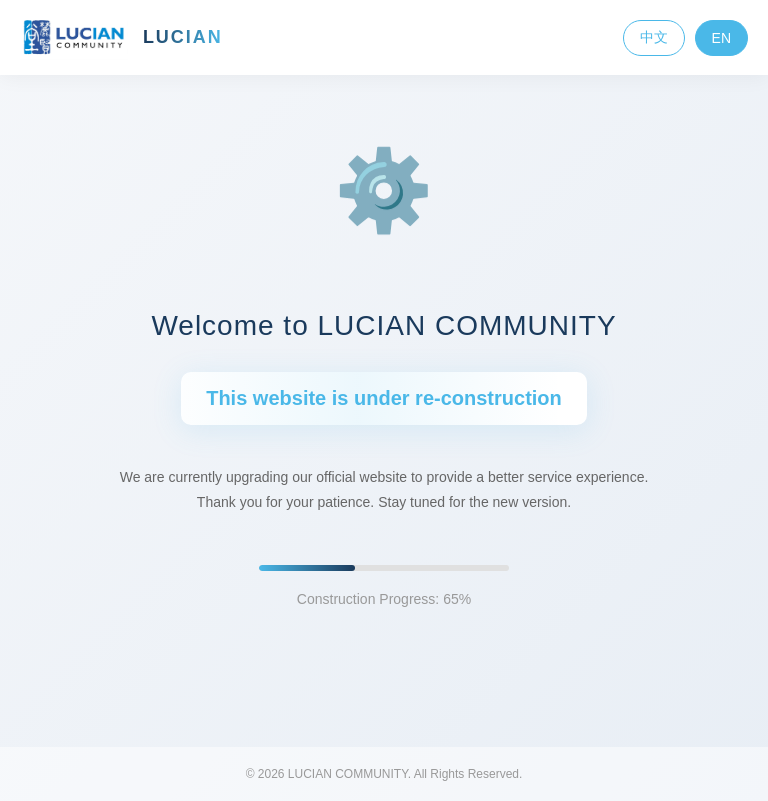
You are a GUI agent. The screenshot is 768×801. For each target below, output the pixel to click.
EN (721, 38)
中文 (654, 37)
